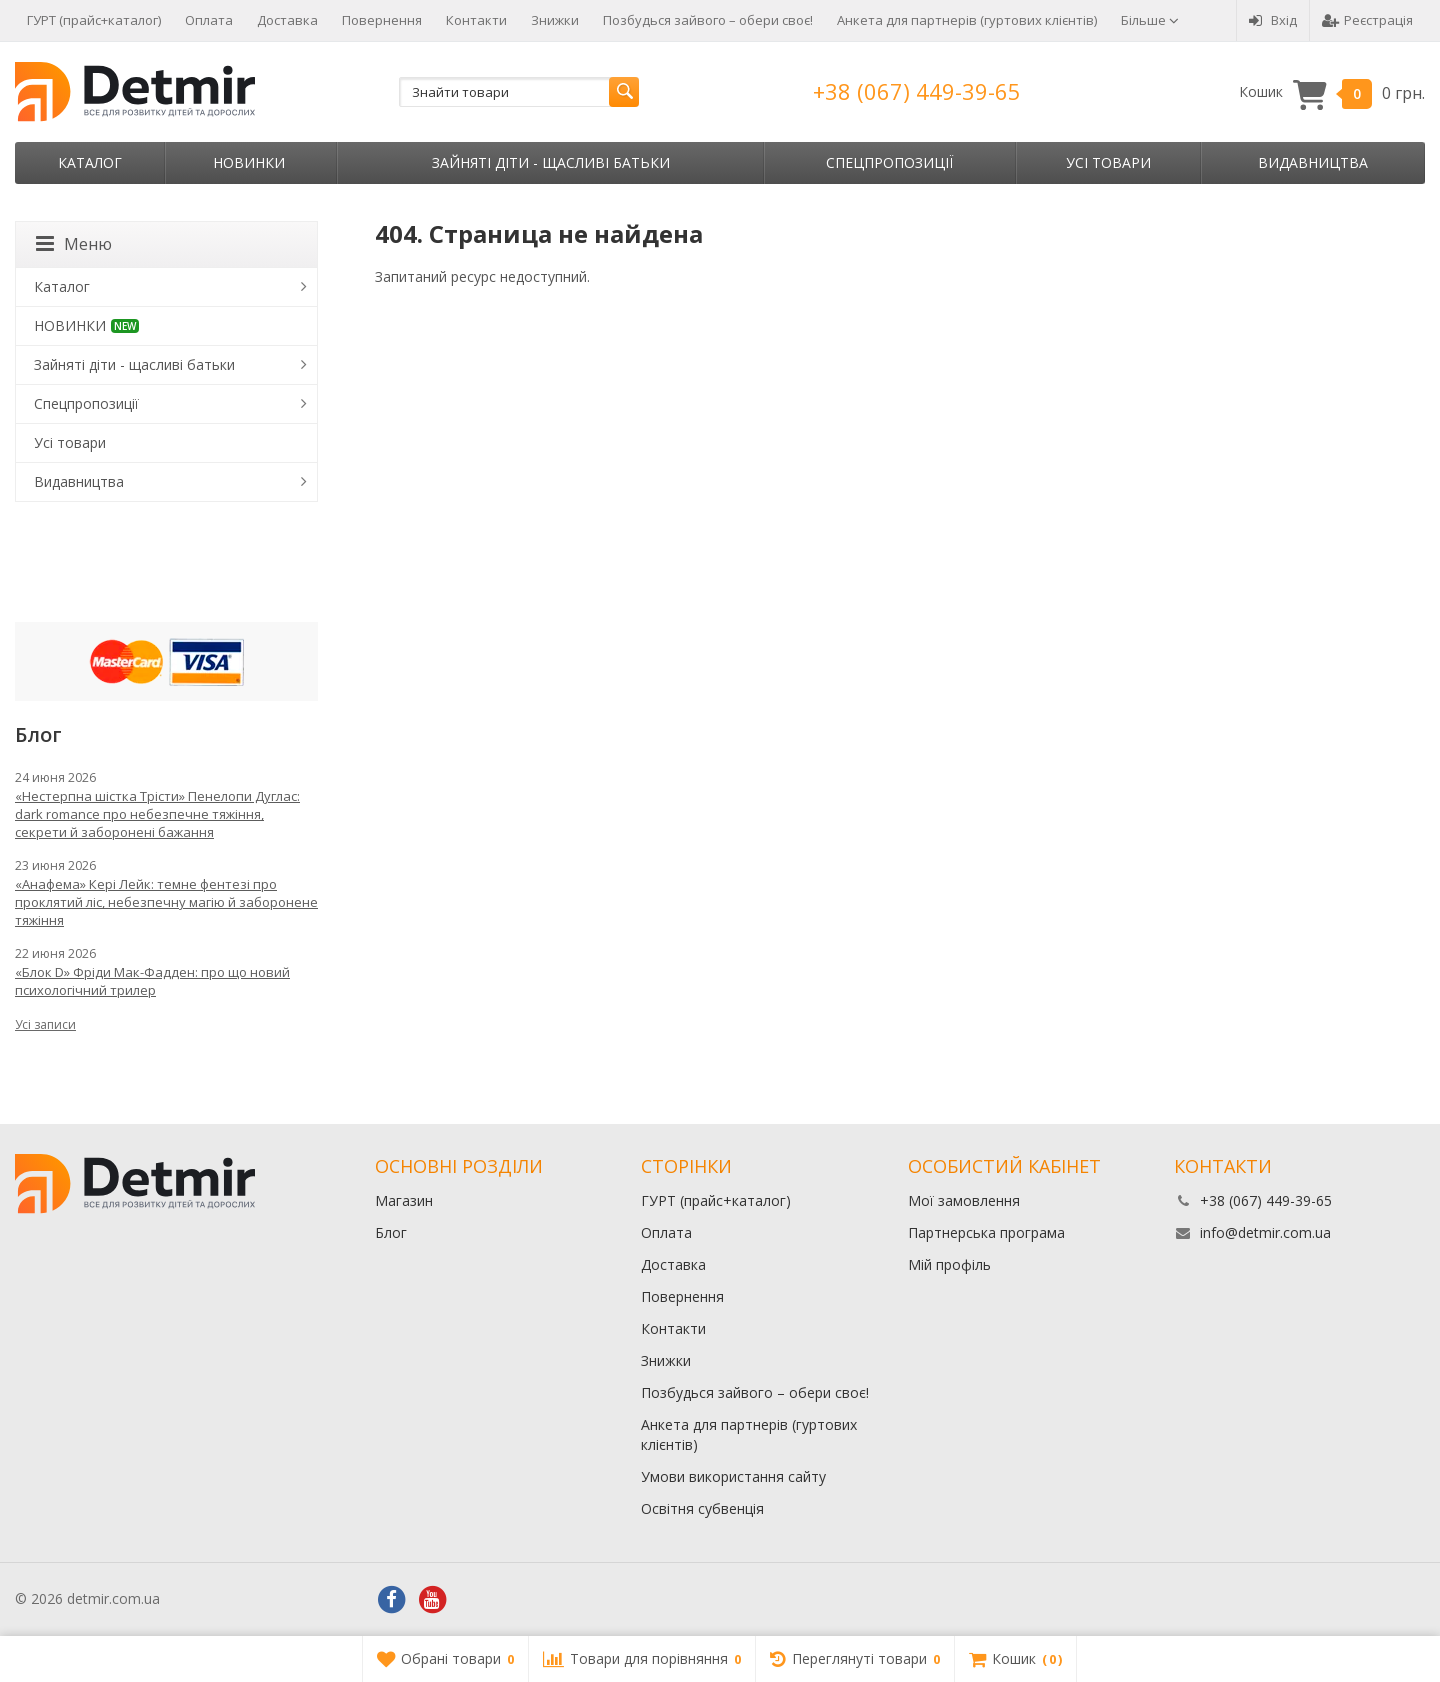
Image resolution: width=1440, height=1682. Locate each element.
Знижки (555, 20)
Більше (1150, 20)
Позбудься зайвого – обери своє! (708, 20)
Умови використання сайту (733, 1476)
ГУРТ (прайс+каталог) (94, 20)
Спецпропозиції (889, 162)
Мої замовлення (964, 1200)
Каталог (90, 162)
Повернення (382, 20)
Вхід (1273, 20)
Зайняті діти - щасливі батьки (551, 162)
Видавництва (1313, 162)
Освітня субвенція (702, 1508)
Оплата (209, 20)
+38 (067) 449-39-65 (917, 91)
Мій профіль (949, 1264)
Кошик (1332, 92)
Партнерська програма (986, 1232)
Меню (74, 244)
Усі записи (45, 1024)
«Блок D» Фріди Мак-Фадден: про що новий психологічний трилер (152, 981)
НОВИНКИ (249, 162)
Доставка (287, 20)
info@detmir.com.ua (1265, 1232)
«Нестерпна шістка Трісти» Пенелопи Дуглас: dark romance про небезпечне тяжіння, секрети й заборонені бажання (157, 814)
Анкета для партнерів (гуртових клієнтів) (967, 20)
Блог (391, 1232)
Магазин (404, 1200)
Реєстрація (1367, 20)
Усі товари (1108, 162)
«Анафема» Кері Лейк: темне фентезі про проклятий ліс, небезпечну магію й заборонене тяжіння (166, 902)
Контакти (476, 20)
